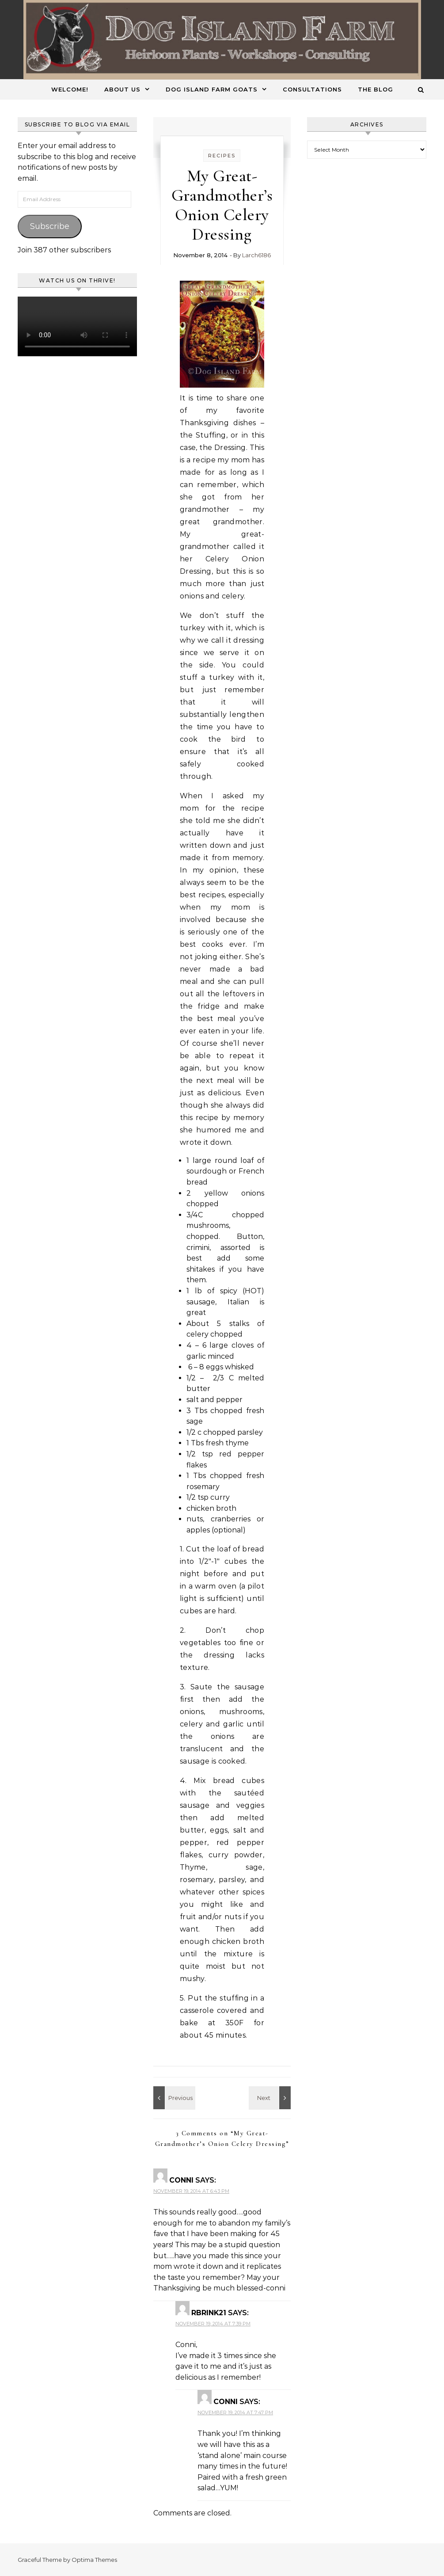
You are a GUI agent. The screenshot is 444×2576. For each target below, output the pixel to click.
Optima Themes (94, 2559)
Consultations (312, 89)
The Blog (375, 89)
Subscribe (49, 226)
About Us (122, 89)
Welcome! (69, 89)
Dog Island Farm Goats (212, 89)
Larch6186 (256, 255)
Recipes (221, 155)
